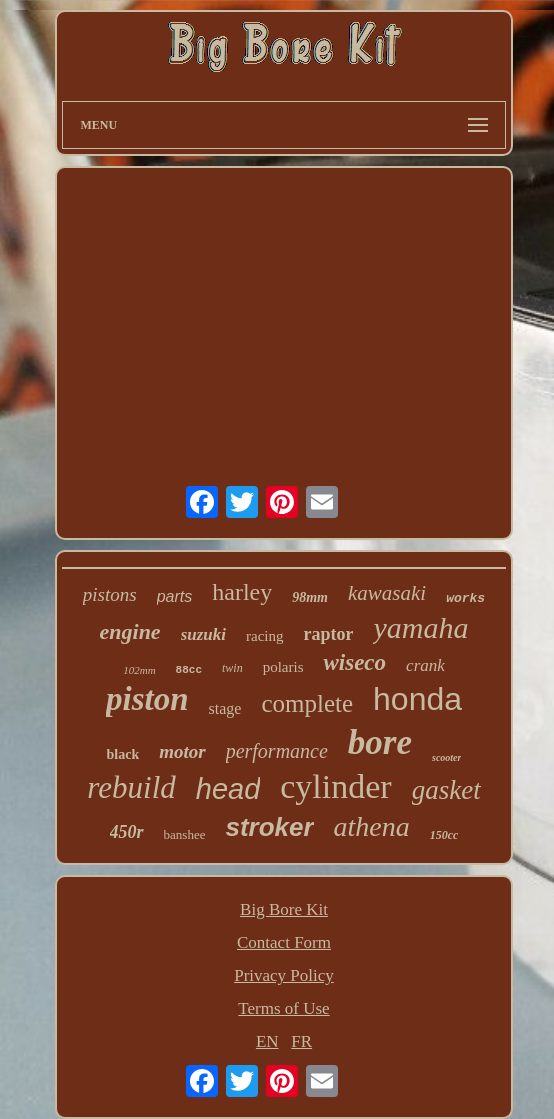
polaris (283, 667)
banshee (185, 834)
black (123, 754)
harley (242, 592)
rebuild (131, 787)
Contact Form (284, 942)
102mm (139, 670)
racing (264, 636)
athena (372, 826)
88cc (189, 670)
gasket (446, 790)
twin (232, 668)
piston (147, 699)
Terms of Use (283, 1008)
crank (425, 665)
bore (380, 742)
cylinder (335, 786)
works (465, 598)
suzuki (203, 634)
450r (127, 832)
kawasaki (387, 593)
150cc (444, 835)
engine (130, 631)
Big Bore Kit (284, 909)
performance (277, 751)
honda (417, 699)
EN (267, 1041)
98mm (310, 597)
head (228, 789)
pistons (110, 594)
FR (301, 1041)
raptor (329, 634)
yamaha (420, 627)
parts (175, 596)
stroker (269, 827)
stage (225, 708)
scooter (446, 757)
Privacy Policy (284, 975)
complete (307, 703)
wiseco (354, 662)
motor (182, 751)
